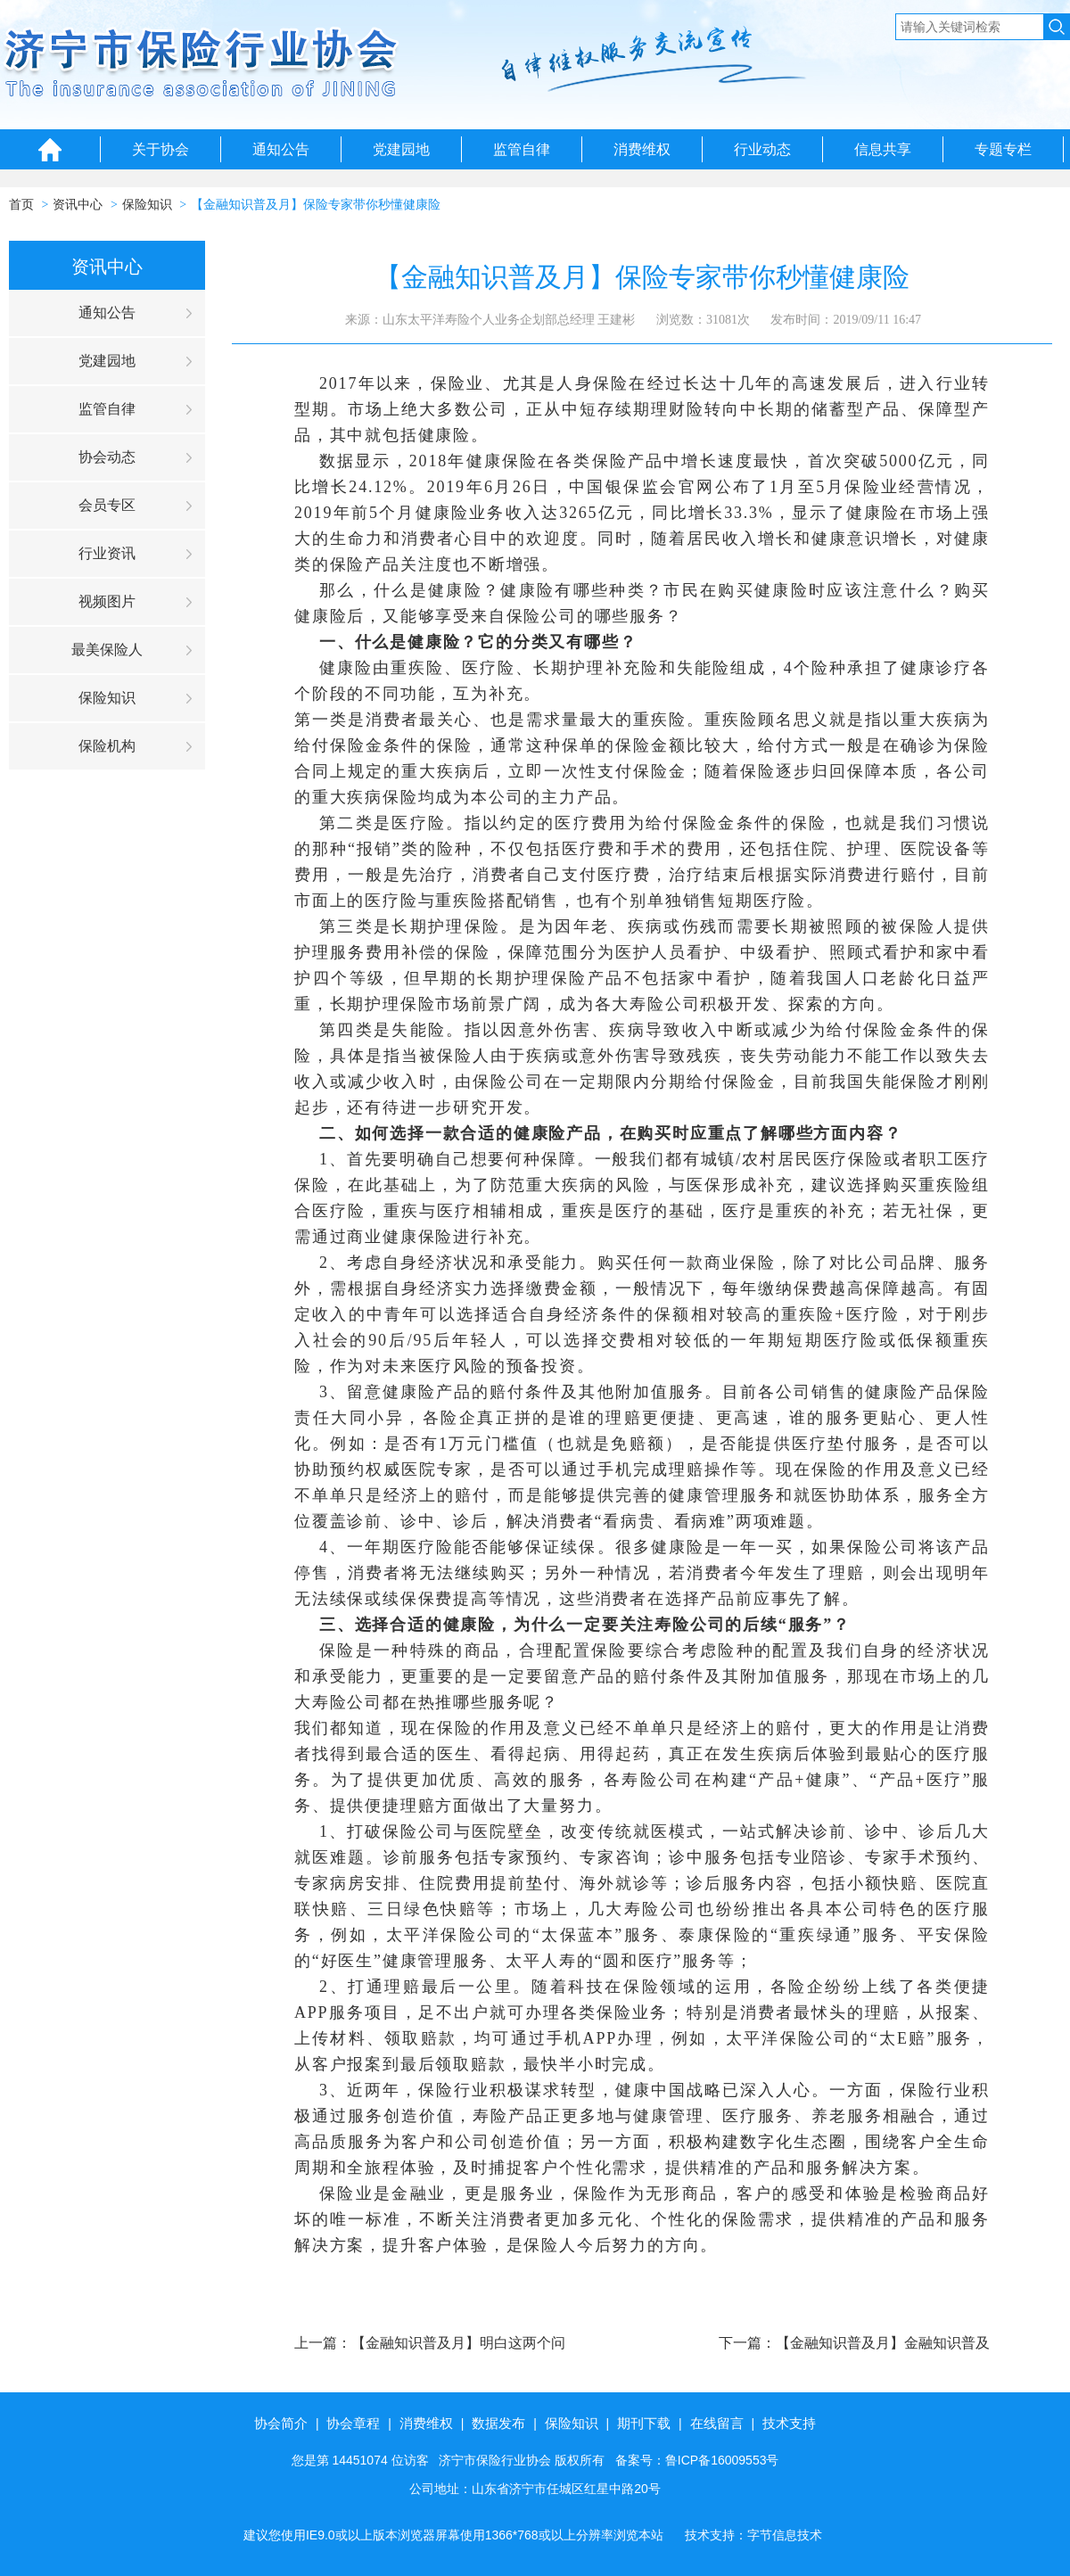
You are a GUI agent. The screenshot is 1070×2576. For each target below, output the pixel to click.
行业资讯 (107, 553)
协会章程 (353, 2423)
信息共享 (882, 149)
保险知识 (147, 204)
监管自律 (521, 149)
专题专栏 (1003, 149)
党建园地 (401, 149)
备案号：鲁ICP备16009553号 (697, 2460)
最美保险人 (107, 649)
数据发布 (498, 2423)
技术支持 (789, 2423)
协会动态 (107, 457)
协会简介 (281, 2423)
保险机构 (107, 745)
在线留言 (717, 2423)
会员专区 (107, 505)
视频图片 (107, 601)
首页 (21, 204)
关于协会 (160, 149)
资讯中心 (78, 204)
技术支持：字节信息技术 (753, 2535)
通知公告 (280, 149)
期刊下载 (644, 2423)
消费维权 (642, 149)
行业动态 (762, 149)
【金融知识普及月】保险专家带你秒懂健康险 (315, 204)
